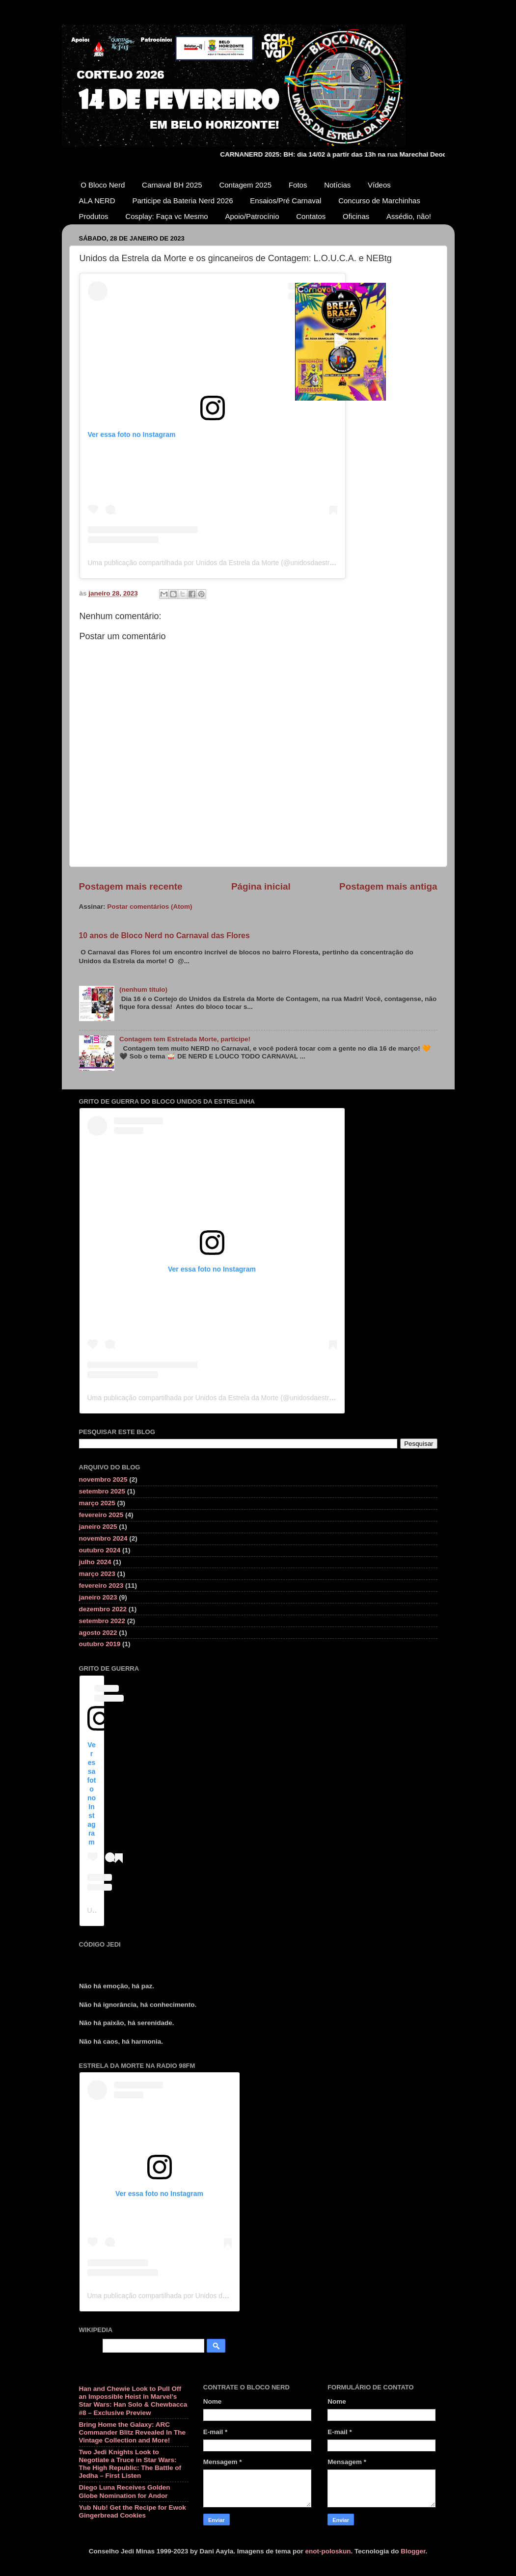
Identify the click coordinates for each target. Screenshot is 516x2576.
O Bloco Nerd (103, 185)
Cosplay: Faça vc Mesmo (166, 216)
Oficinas (356, 216)
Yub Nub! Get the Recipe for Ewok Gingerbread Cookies (132, 2511)
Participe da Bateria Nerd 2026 (182, 200)
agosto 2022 (98, 1632)
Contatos (311, 216)
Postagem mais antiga (388, 886)
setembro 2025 (102, 1491)
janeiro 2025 (98, 1526)
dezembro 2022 (103, 1609)
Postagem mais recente (131, 886)
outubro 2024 (100, 1550)
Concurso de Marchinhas (379, 200)
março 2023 (97, 1573)
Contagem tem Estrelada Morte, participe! (184, 1039)
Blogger (413, 2551)
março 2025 (97, 1503)
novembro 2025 (103, 1479)
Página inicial (261, 886)
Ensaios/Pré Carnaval (285, 200)
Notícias (337, 185)
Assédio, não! (408, 216)
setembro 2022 (102, 1621)
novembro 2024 (103, 1538)
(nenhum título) (143, 989)
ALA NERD (97, 200)
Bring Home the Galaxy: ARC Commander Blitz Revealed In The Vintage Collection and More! (132, 2432)
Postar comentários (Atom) (149, 906)
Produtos (94, 216)
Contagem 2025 (245, 185)
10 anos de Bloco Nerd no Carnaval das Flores (164, 935)
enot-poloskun (328, 2551)
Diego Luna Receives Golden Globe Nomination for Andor (124, 2491)
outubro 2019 (100, 1644)
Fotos (298, 185)
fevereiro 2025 (101, 1514)
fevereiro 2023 (101, 1585)
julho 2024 (95, 1562)
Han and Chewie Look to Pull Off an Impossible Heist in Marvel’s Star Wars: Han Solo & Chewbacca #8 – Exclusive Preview (133, 2400)
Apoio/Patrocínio (252, 216)
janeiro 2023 (98, 1597)
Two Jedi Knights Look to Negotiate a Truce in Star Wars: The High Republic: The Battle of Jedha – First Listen (130, 2464)
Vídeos (379, 185)
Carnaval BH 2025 (172, 185)
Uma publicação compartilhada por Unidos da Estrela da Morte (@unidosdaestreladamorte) (227, 563)
